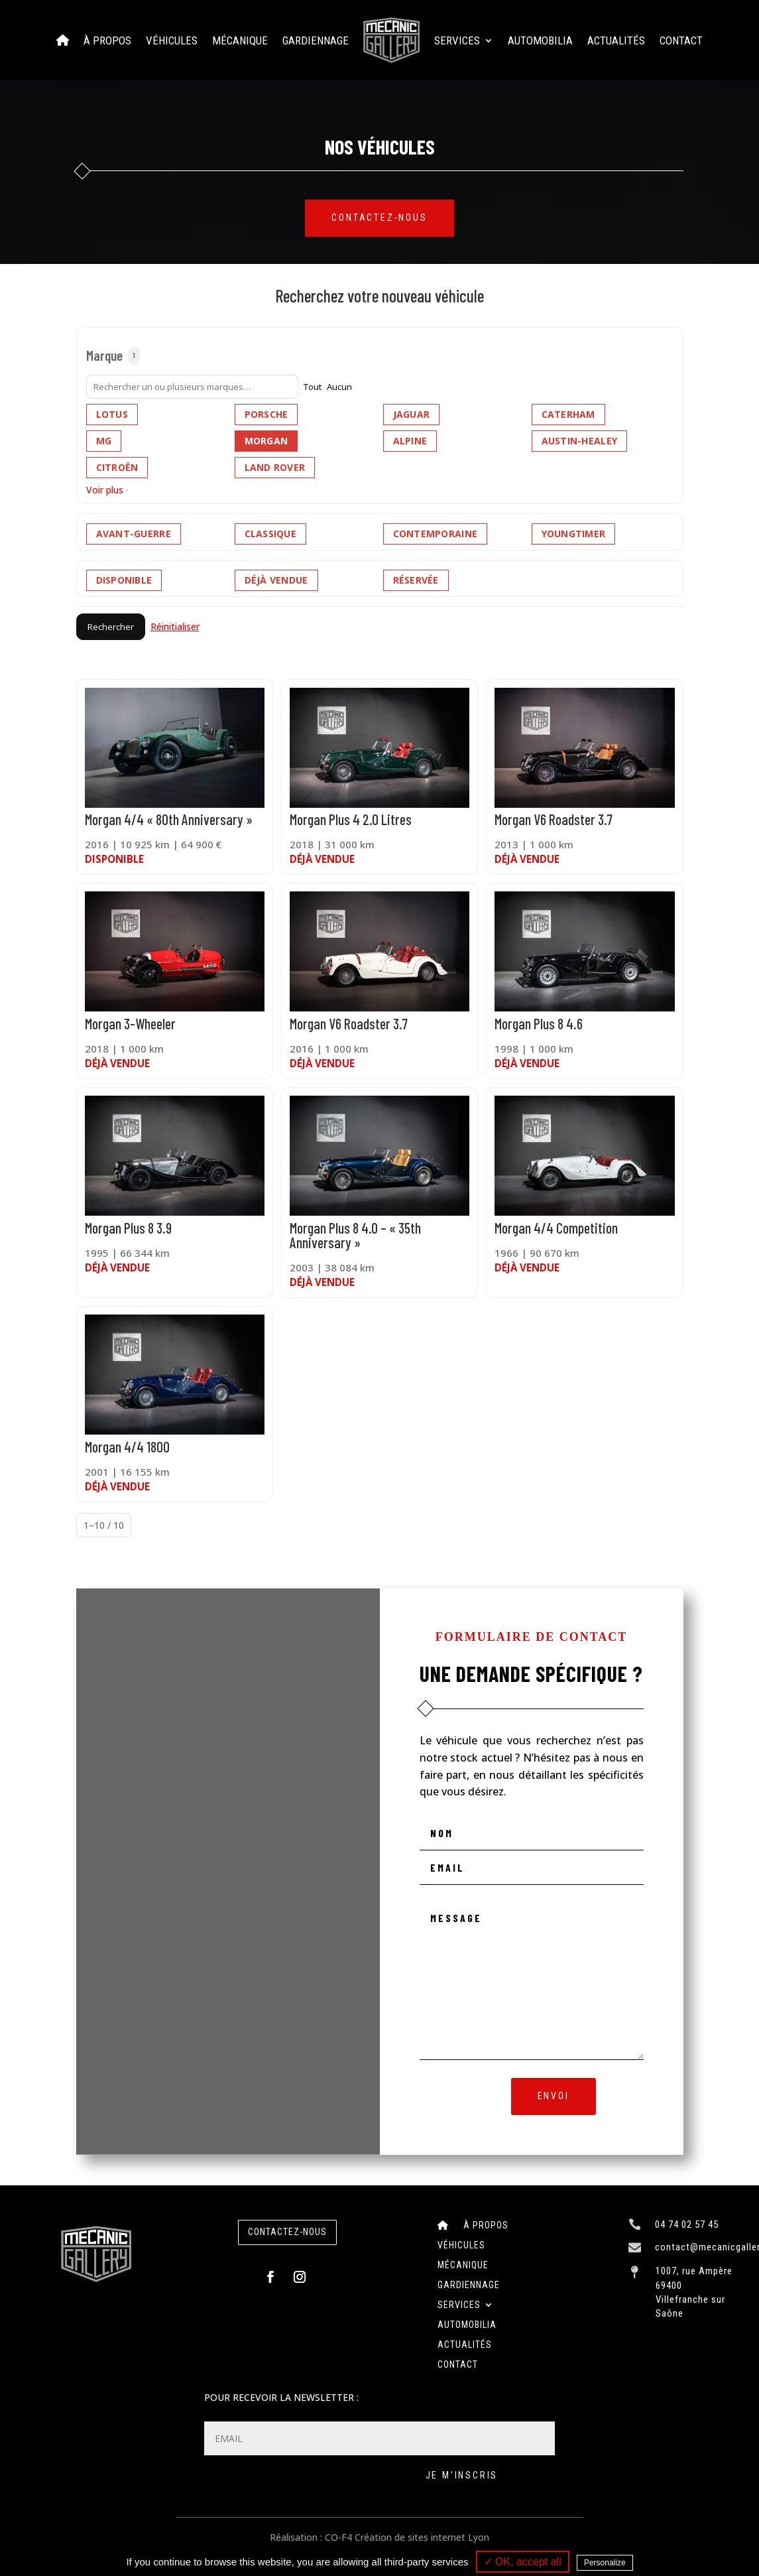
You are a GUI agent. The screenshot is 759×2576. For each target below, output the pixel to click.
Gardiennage (315, 40)
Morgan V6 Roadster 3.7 (554, 819)
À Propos (107, 40)
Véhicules (172, 40)
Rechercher (111, 627)
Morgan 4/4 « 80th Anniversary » (169, 819)
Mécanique (240, 40)
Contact (681, 40)
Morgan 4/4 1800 (127, 1446)
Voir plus (104, 489)
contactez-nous (287, 2231)
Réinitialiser (175, 626)
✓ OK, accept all (522, 2561)
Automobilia (540, 40)
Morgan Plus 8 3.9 (128, 1227)
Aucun (339, 387)
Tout (312, 387)
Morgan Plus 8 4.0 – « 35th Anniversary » (355, 1235)
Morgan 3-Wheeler (130, 1023)
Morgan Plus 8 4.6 (539, 1023)
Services (457, 40)
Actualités (616, 40)
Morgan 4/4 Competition (556, 1227)
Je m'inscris (462, 2475)
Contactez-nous (379, 217)
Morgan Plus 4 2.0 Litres (351, 819)
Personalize (605, 2562)
